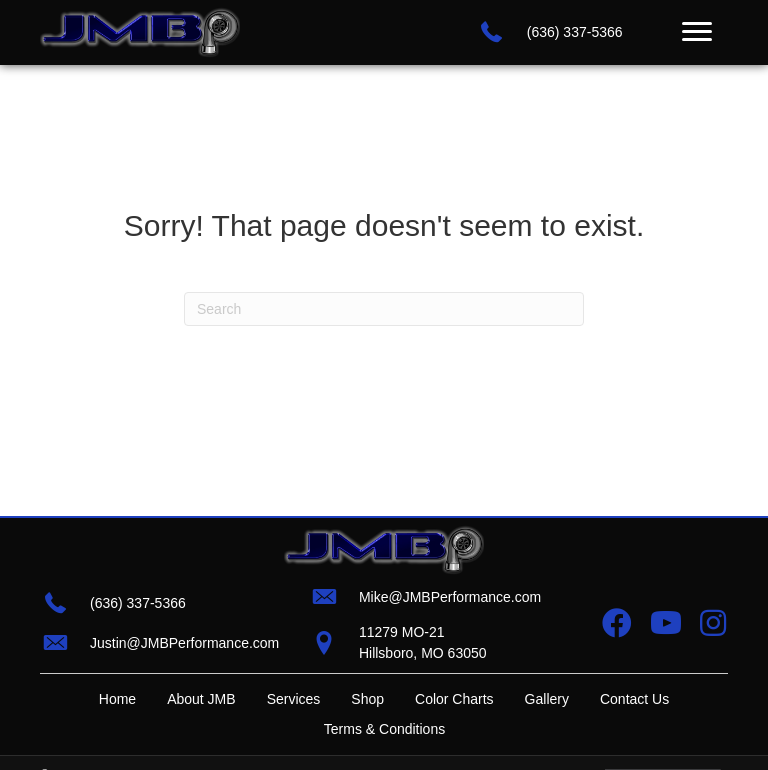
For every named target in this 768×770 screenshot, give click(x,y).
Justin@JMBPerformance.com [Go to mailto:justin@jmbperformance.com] (184, 643)
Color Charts (454, 699)
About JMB (201, 699)
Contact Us (634, 699)
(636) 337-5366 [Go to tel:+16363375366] (575, 32)
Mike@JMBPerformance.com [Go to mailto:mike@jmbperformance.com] (450, 597)
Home (117, 699)
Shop (367, 699)
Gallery (547, 699)
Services (294, 699)
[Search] (384, 309)
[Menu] (697, 32)
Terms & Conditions (384, 729)
